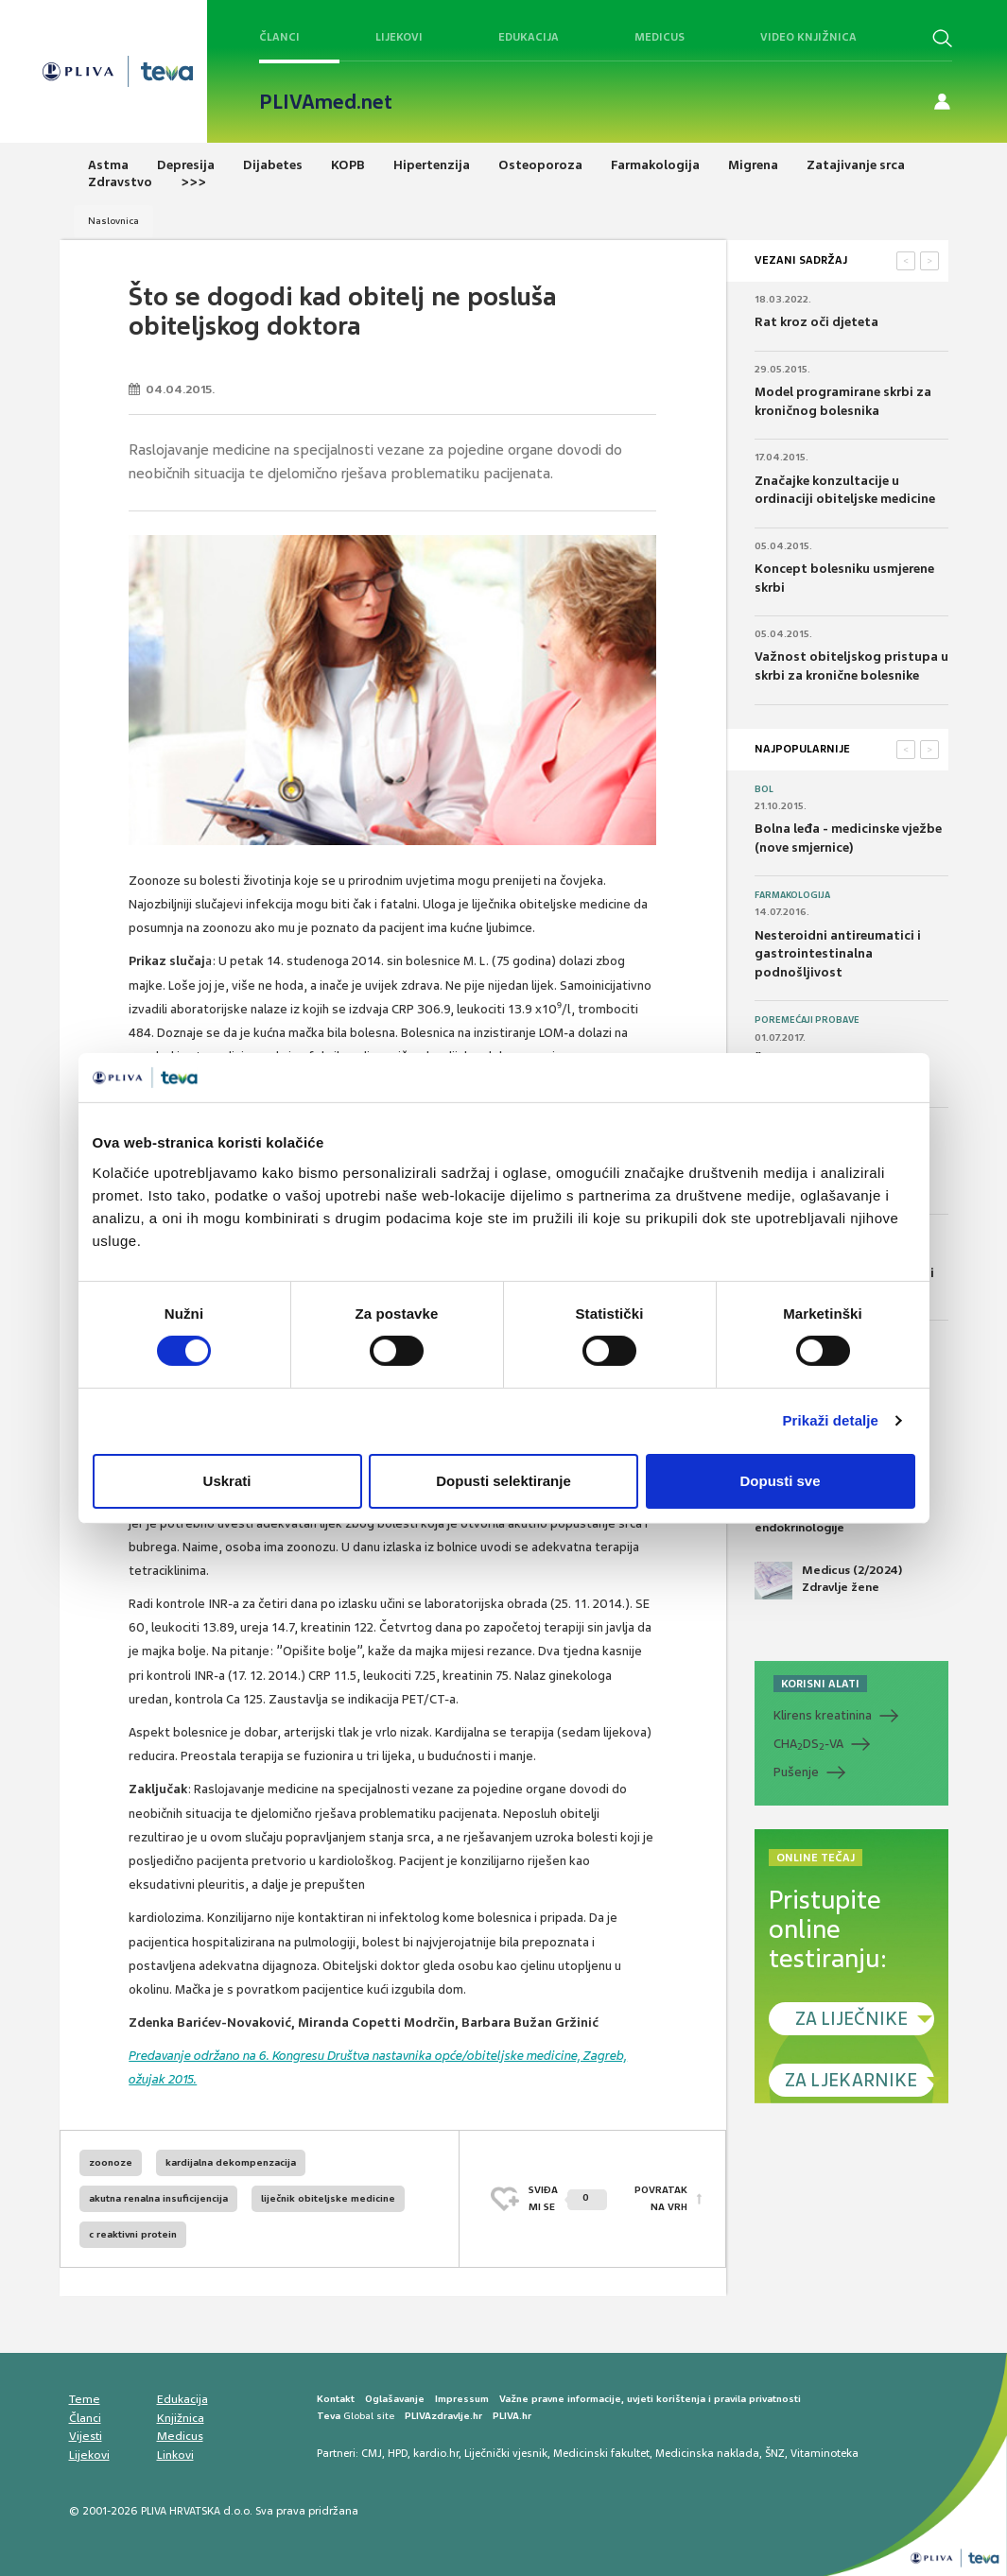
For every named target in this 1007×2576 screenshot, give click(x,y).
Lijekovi (399, 36)
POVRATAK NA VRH (660, 2198)
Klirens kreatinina (822, 1715)
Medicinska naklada (707, 2453)
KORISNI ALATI (820, 1683)
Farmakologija (792, 895)
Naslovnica (113, 221)
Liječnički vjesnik (505, 2453)
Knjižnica (180, 2418)
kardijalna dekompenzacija (230, 2162)
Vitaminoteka (824, 2453)
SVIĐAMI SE (568, 2198)
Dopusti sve (779, 1481)
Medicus (659, 36)
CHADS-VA (808, 1744)
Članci (279, 36)
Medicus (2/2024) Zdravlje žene (828, 1580)
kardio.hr (436, 2453)
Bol (764, 789)
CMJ (371, 2453)
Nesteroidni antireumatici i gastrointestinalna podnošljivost (838, 953)
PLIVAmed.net (325, 102)
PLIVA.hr (512, 2416)
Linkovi (175, 2455)
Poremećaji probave (807, 1020)
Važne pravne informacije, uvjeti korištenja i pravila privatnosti (650, 2399)
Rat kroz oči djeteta (816, 322)
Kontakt (336, 2399)
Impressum (462, 2399)
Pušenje (796, 1772)
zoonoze (110, 2162)
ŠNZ (775, 2453)
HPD (398, 2453)
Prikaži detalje (831, 1420)
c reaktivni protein (133, 2234)
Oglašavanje (395, 2399)
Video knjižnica (808, 36)
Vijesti (85, 2436)
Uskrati (227, 1481)
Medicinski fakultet (601, 2453)
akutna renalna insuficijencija (158, 2198)
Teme (84, 2399)
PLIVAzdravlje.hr (443, 2416)
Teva (328, 2416)
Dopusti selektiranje (503, 1481)
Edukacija (528, 36)
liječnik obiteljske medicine (328, 2198)
